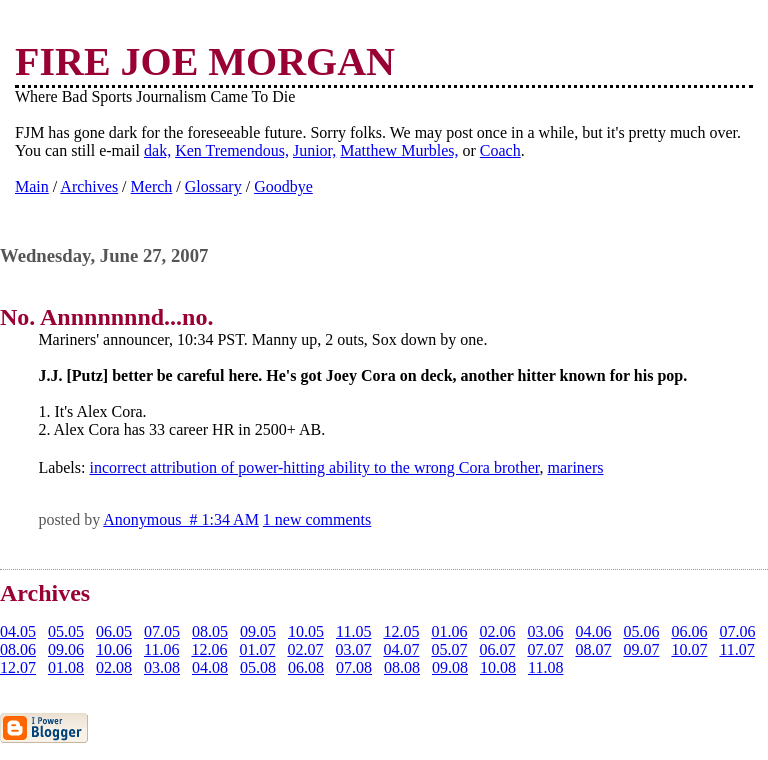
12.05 (401, 631)
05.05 (66, 631)
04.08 (210, 667)
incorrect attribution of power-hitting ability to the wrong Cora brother (314, 467)
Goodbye (283, 186)
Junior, (314, 150)
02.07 (305, 649)
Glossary (213, 186)
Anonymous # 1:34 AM (181, 519)
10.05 (306, 631)
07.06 (737, 631)
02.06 (497, 631)
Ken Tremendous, (232, 150)
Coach (500, 150)
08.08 (402, 667)
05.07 (449, 649)
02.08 (114, 667)
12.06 (209, 649)
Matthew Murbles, (399, 150)
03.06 (545, 631)
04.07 (401, 649)
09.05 (258, 631)
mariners (576, 467)
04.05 (18, 631)
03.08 (162, 667)
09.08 (450, 667)
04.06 (593, 631)
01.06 (449, 631)
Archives (89, 186)
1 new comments (317, 519)
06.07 (497, 649)
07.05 (162, 631)
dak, (157, 150)
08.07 (593, 649)
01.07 (257, 649)
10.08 (498, 667)
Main (32, 186)
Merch (152, 186)
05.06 (641, 631)
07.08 (354, 667)
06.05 (114, 631)
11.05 (353, 631)
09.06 (66, 649)
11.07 (736, 649)
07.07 (545, 649)
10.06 (114, 649)
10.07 (689, 649)
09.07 (641, 649)
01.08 (66, 667)
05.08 (258, 667)
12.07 (18, 667)
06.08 (306, 667)
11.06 (161, 649)
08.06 (18, 649)
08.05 (210, 631)
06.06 (689, 631)
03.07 (353, 649)
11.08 (545, 667)
